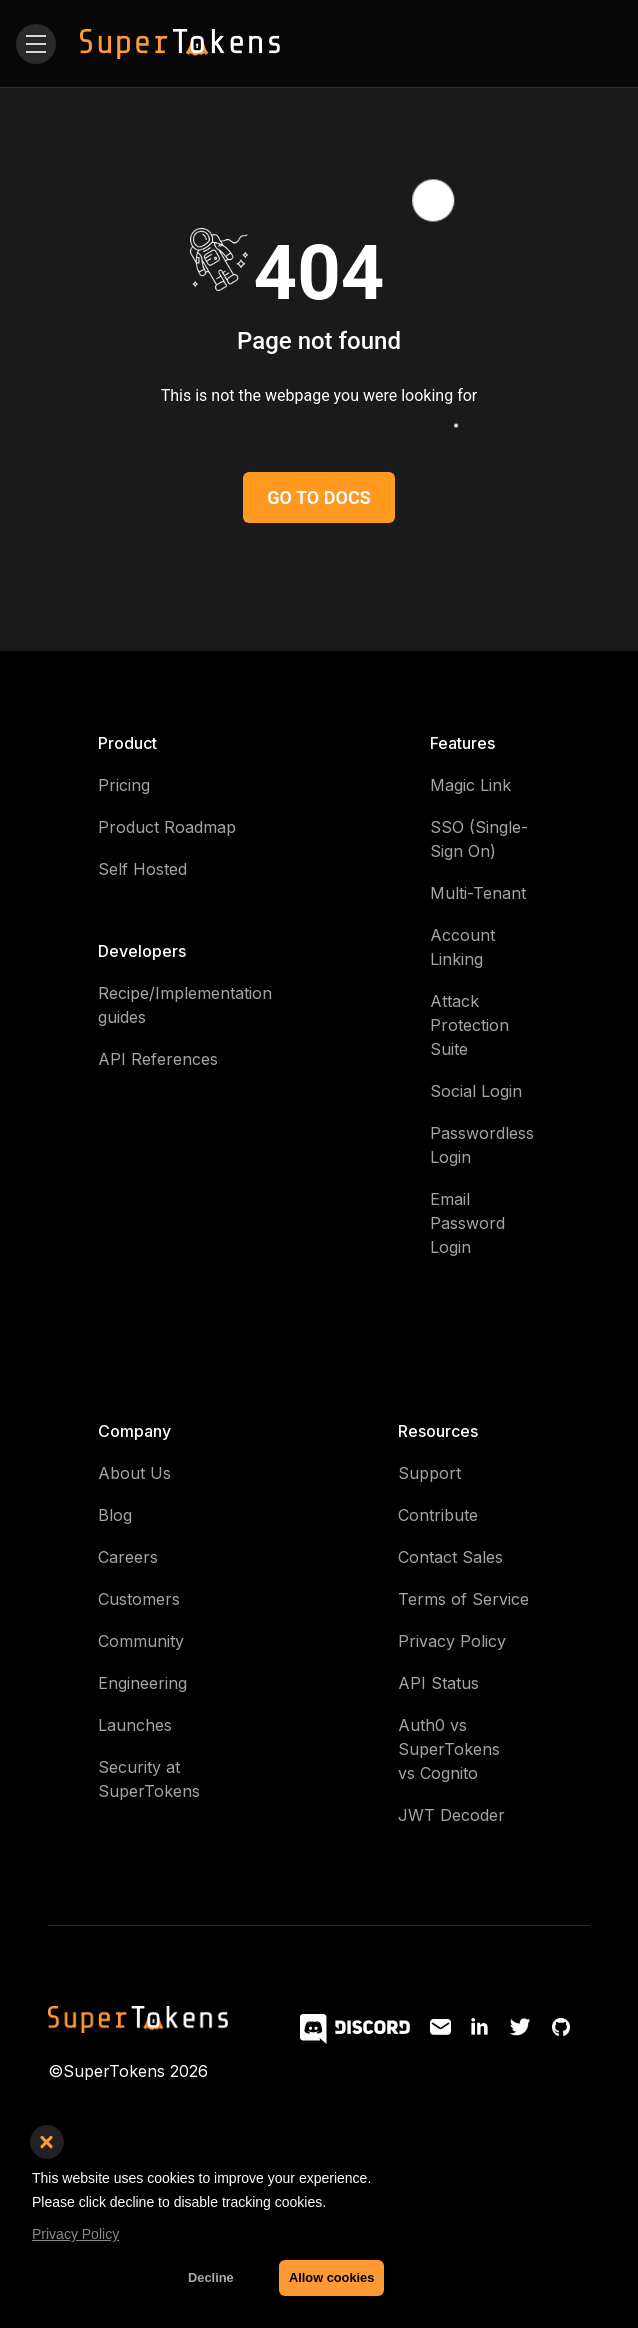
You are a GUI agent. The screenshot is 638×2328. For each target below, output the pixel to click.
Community (141, 1641)
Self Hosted (142, 869)
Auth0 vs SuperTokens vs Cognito (449, 1749)
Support (429, 1473)
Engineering (142, 1683)
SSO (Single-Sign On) (479, 839)
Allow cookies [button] (331, 2277)
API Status (438, 1683)
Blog (115, 1515)
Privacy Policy (452, 1641)
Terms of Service (463, 1599)
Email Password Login (467, 1223)
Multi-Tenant (478, 893)
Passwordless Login (482, 1145)
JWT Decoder (451, 1815)
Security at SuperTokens (149, 1779)
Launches (135, 1725)
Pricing (124, 785)
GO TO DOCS (318, 497)
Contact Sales (450, 1557)
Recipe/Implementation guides (185, 1005)
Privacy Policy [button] (75, 2234)
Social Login (476, 1091)
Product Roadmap (167, 827)
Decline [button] (211, 2277)
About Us (134, 1473)
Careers (128, 1557)
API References (158, 1059)
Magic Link (470, 785)
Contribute (438, 1515)
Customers (139, 1599)
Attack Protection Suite (469, 1025)
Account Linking (462, 947)
